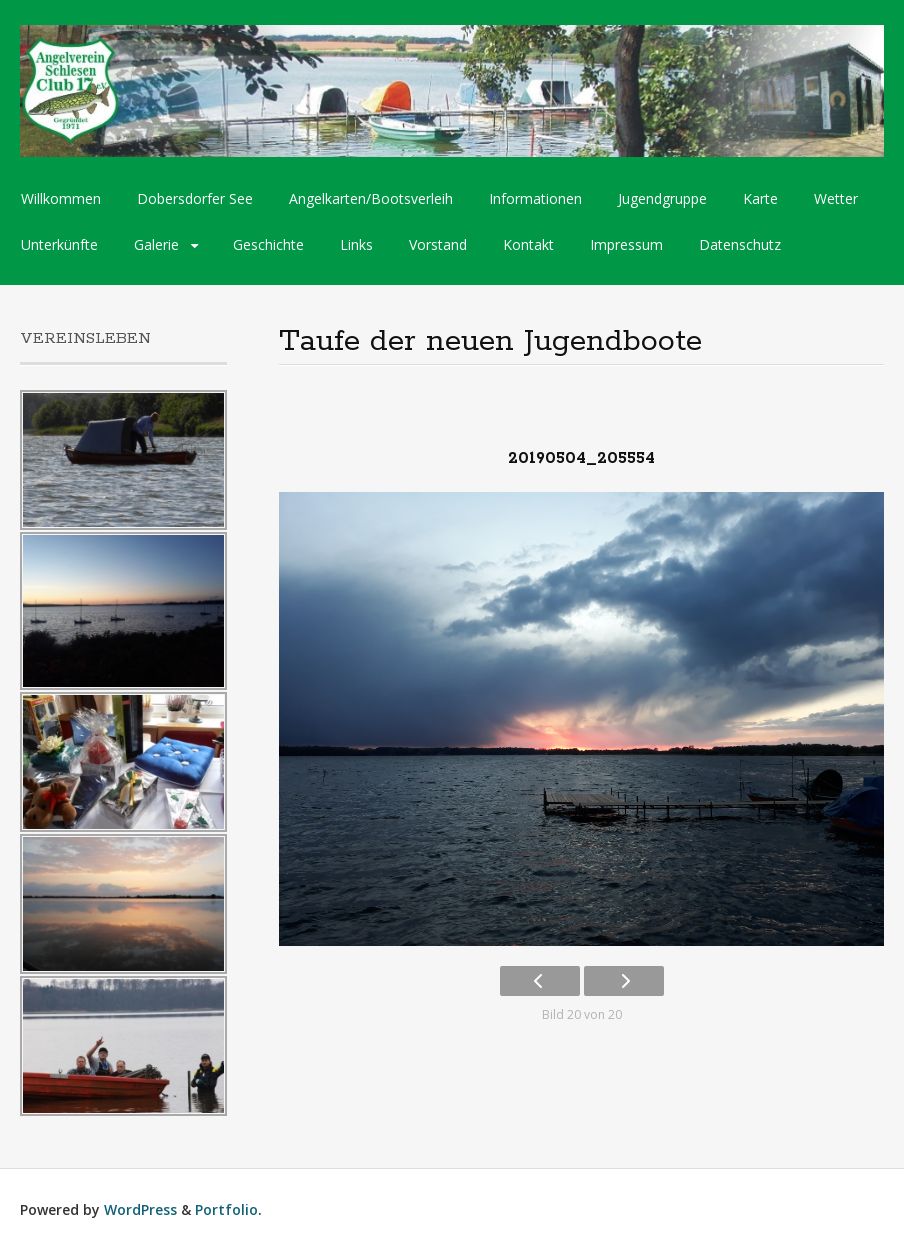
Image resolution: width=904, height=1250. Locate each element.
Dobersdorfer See (195, 198)
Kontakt (528, 244)
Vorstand (438, 244)
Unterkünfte (59, 244)
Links (356, 244)
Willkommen (61, 198)
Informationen (535, 198)
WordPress (140, 1209)
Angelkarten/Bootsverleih (371, 198)
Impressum (626, 244)
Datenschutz (740, 244)
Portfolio (226, 1209)
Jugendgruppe (662, 198)
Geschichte (268, 244)
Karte (760, 198)
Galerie (156, 244)
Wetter (836, 198)
